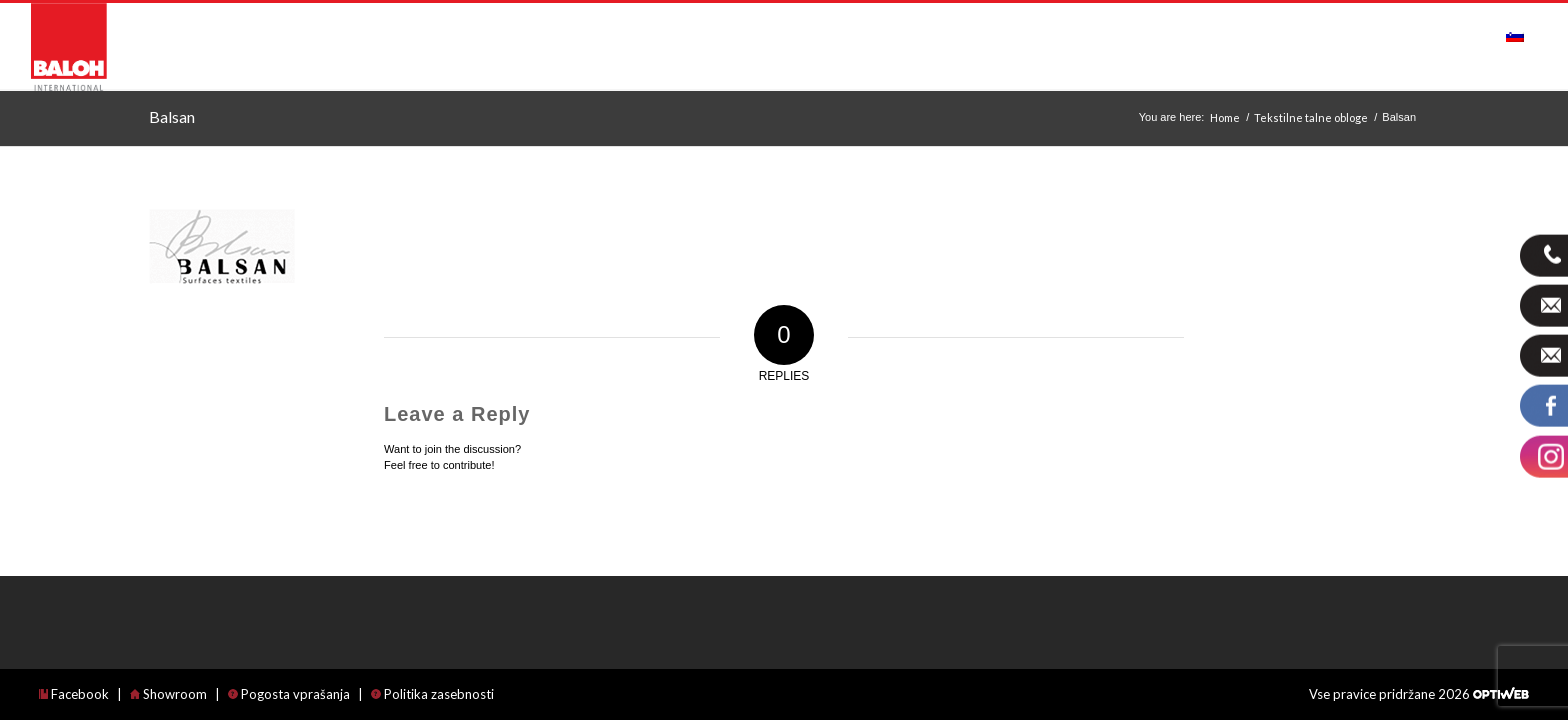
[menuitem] (408, 35)
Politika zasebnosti (432, 694)
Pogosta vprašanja (289, 694)
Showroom (168, 694)
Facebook (74, 694)
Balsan (172, 116)
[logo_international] (69, 47)
